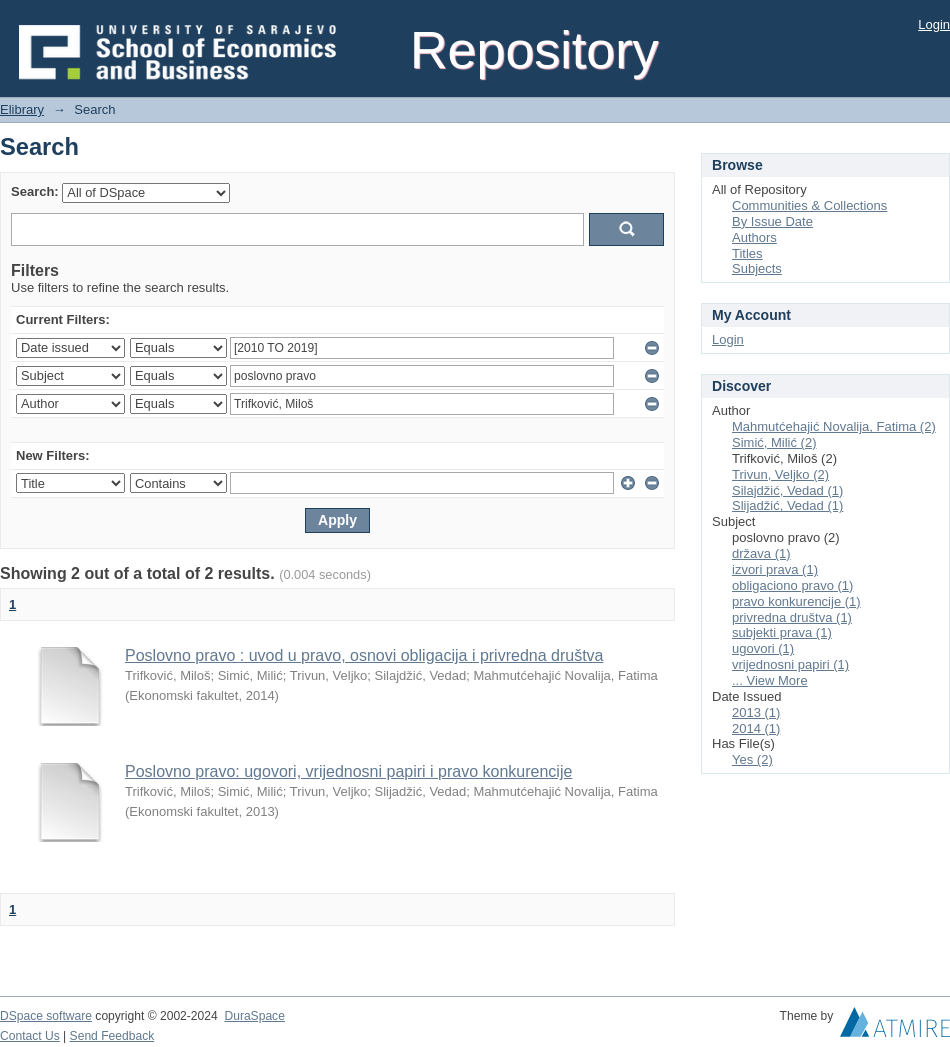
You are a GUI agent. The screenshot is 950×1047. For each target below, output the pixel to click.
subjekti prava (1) (782, 632)
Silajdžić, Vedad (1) (787, 490)
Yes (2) (752, 759)
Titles (747, 253)
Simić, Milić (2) (774, 442)
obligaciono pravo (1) (792, 585)
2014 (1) (756, 728)
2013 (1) (756, 712)
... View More (770, 680)
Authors (754, 237)
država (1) (761, 553)
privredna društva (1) (792, 617)
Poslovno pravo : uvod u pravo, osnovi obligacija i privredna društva (364, 655)
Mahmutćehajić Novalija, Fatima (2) (834, 426)
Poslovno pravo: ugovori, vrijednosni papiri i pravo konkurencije (348, 771)
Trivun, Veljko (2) (780, 474)
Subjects (757, 268)
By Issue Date (772, 221)
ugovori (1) (763, 648)
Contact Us (30, 1036)
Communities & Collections (809, 205)
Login (934, 24)
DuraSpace (254, 1016)
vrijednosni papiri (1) (790, 664)
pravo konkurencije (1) (796, 601)
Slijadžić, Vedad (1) (787, 505)
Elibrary (22, 109)
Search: (35, 191)
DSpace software (46, 1016)
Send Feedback (112, 1036)
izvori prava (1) (775, 569)
